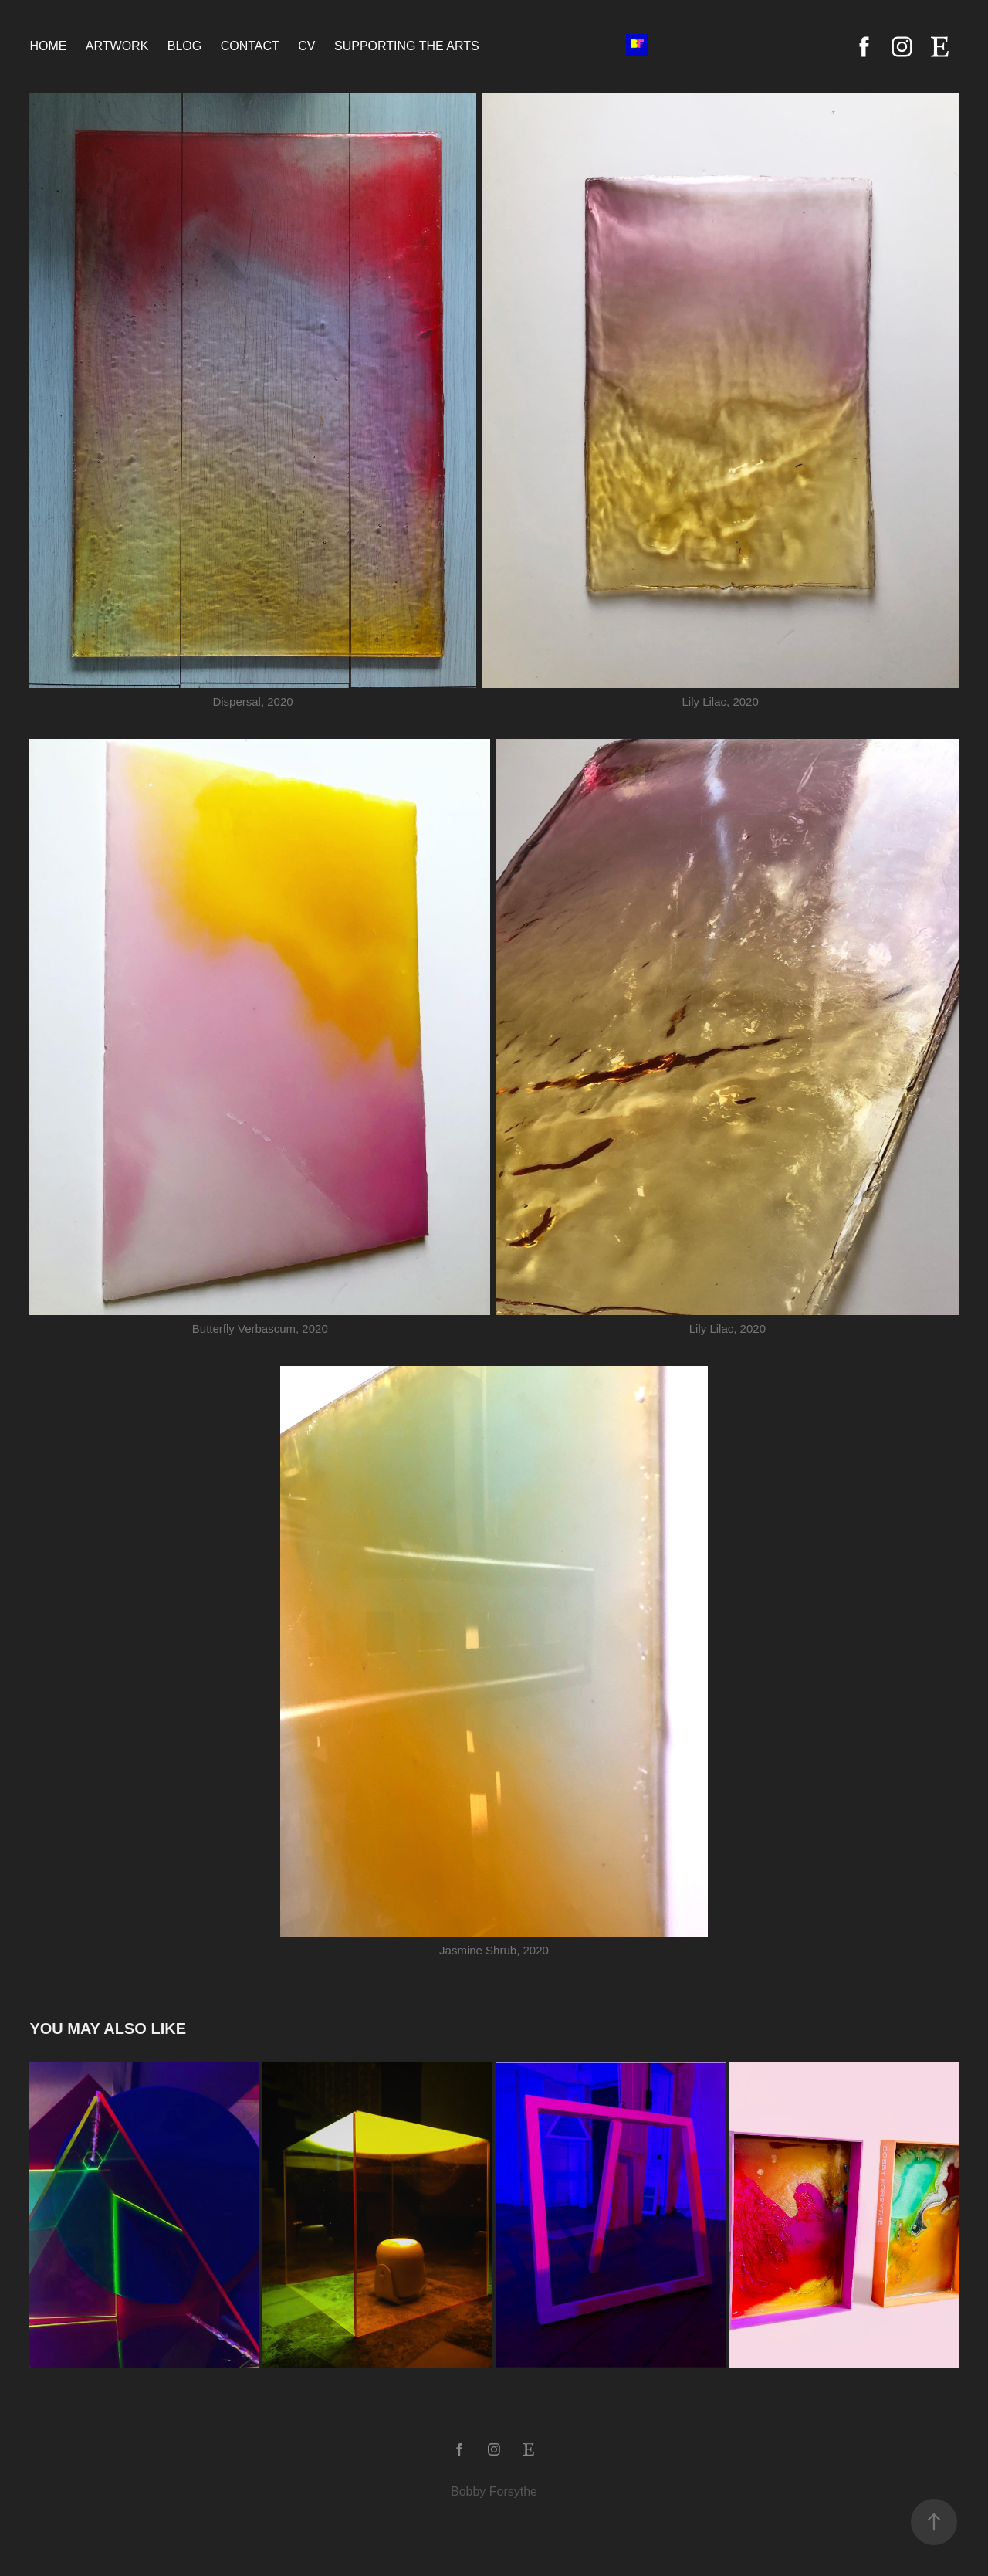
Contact (250, 46)
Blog (184, 46)
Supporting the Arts (406, 46)
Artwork (117, 46)
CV (306, 46)
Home (47, 46)
